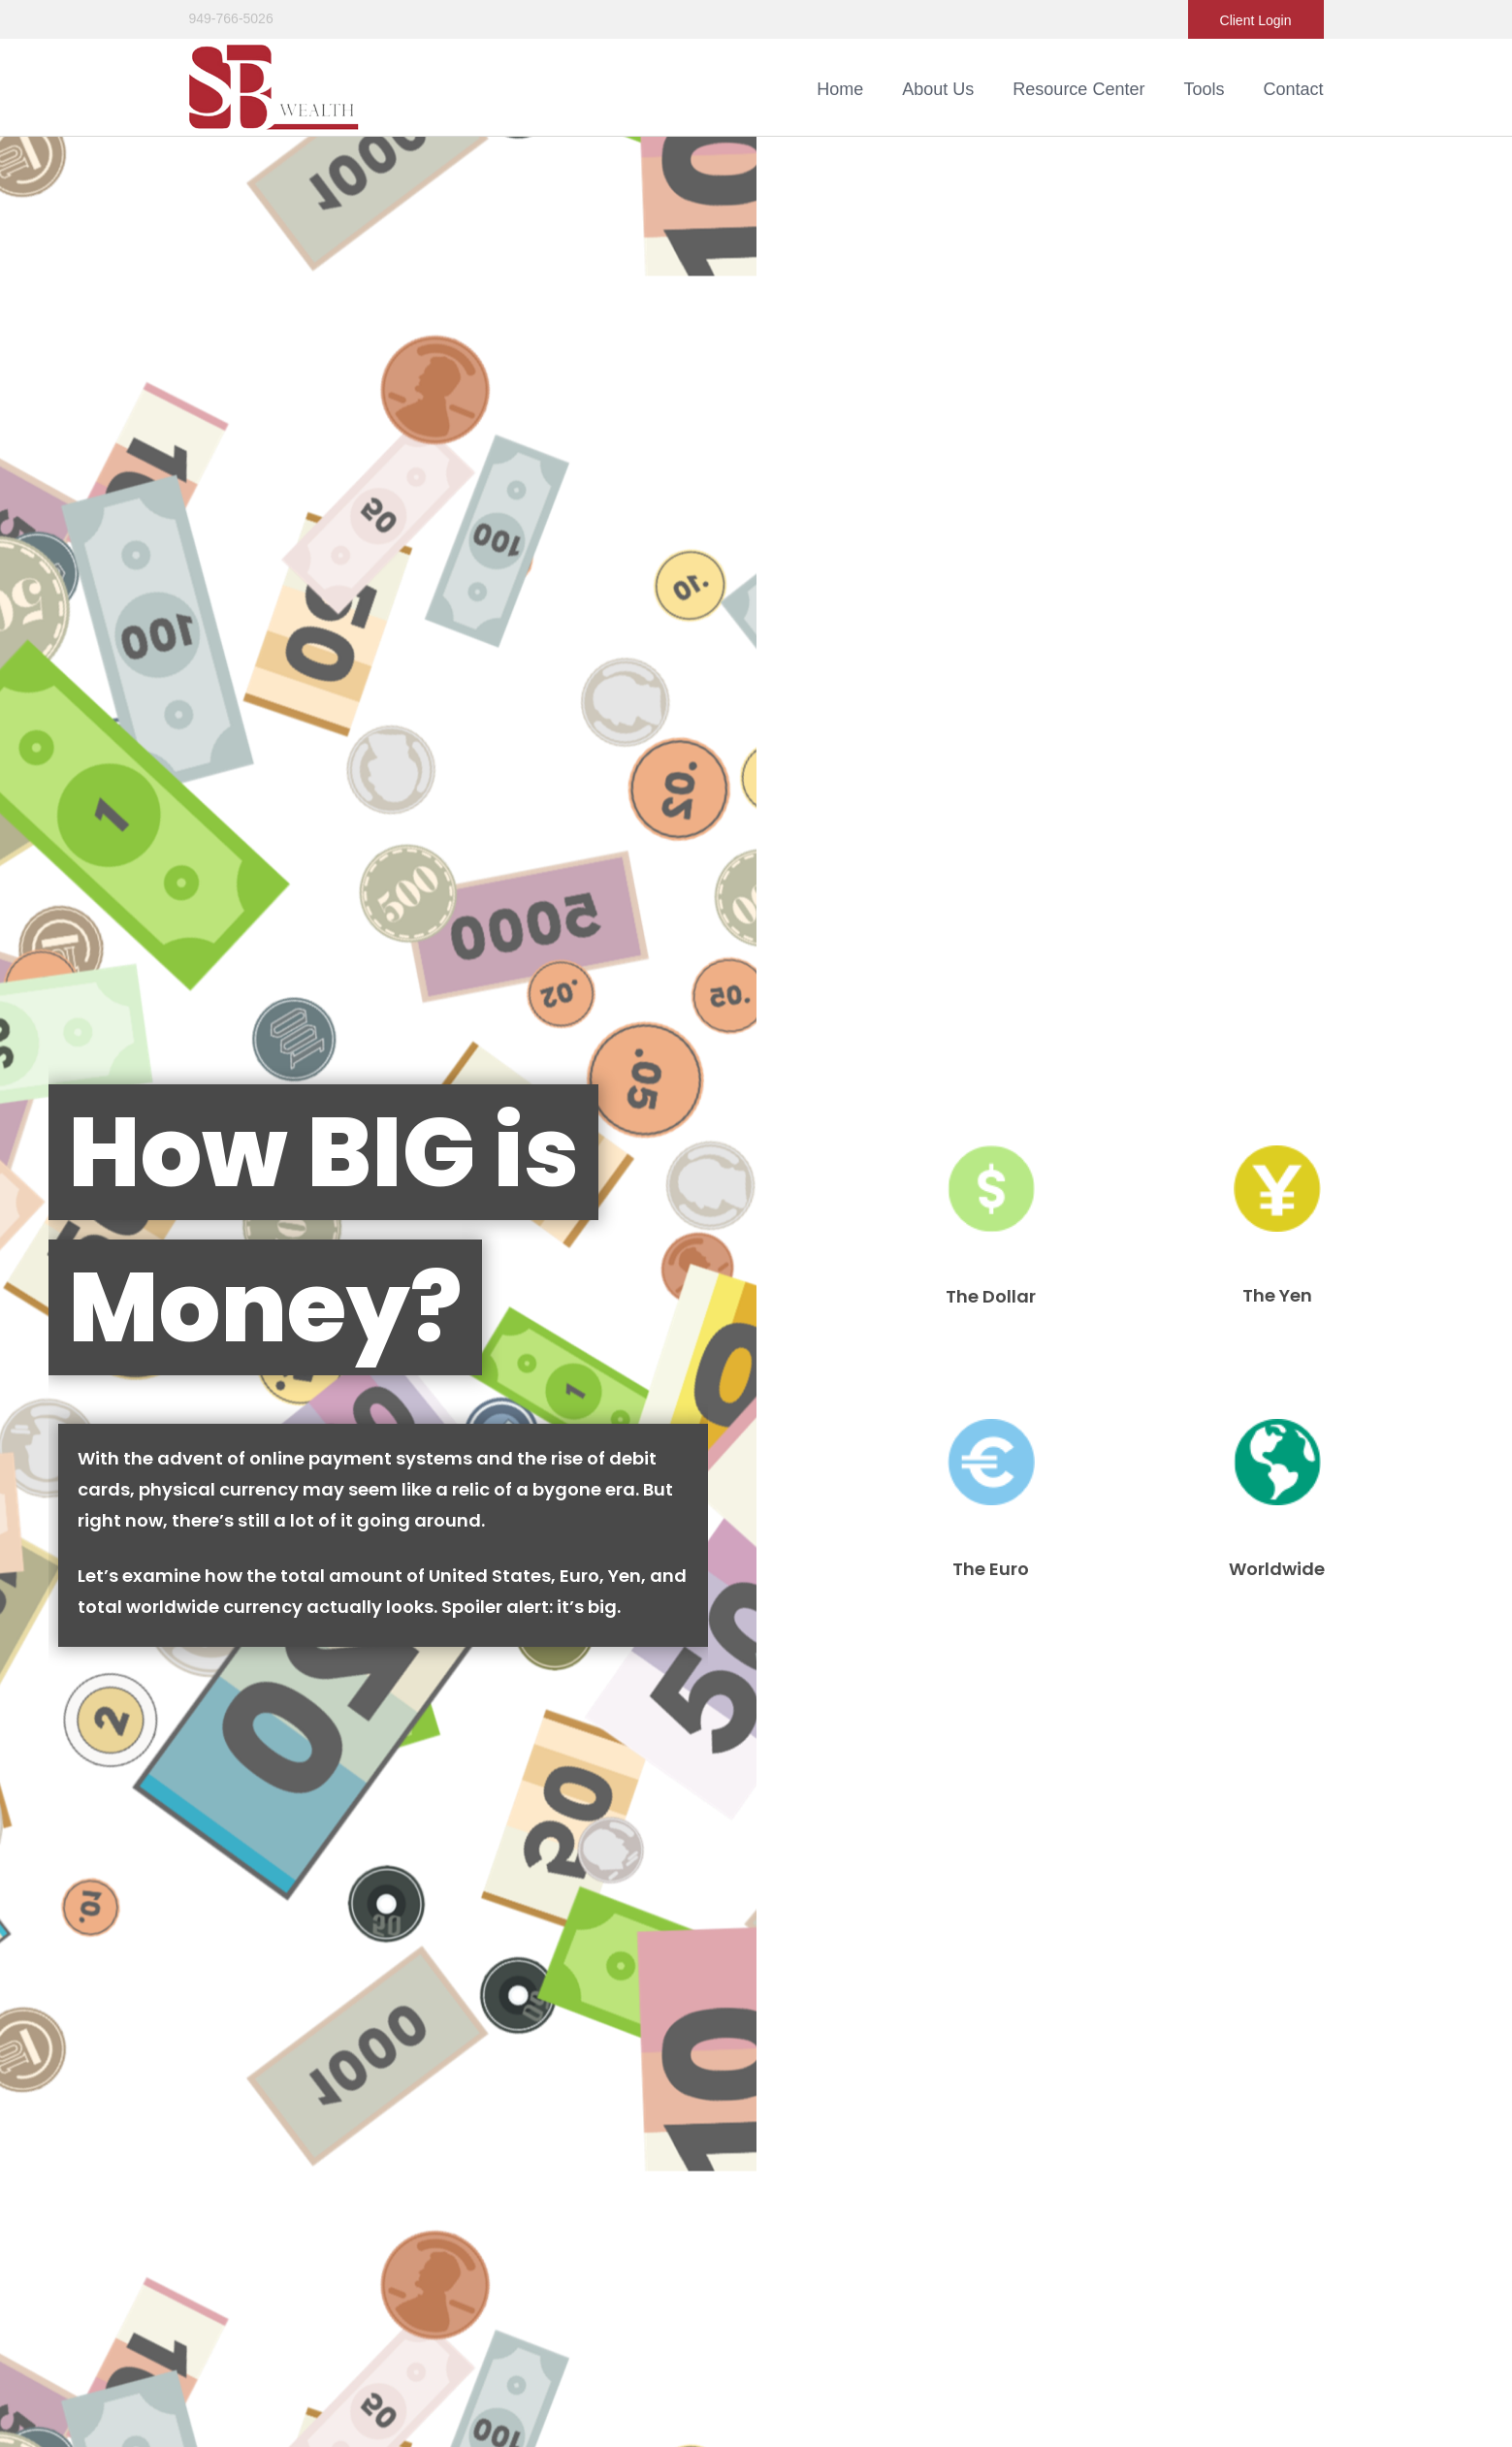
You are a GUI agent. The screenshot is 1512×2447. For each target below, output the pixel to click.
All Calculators (232, 2113)
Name (40, 898)
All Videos (219, 2088)
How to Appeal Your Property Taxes (224, 1804)
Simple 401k (1113, 1804)
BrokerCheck (1058, 2015)
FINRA (1001, 2219)
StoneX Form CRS (687, 2260)
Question (52, 1023)
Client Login (1256, 20)
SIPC (1067, 2219)
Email (792, 898)
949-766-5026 (231, 18)
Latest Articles (231, 2063)
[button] (938, 89)
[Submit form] (87, 1166)
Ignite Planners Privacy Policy (720, 2300)
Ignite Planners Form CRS (710, 2280)
